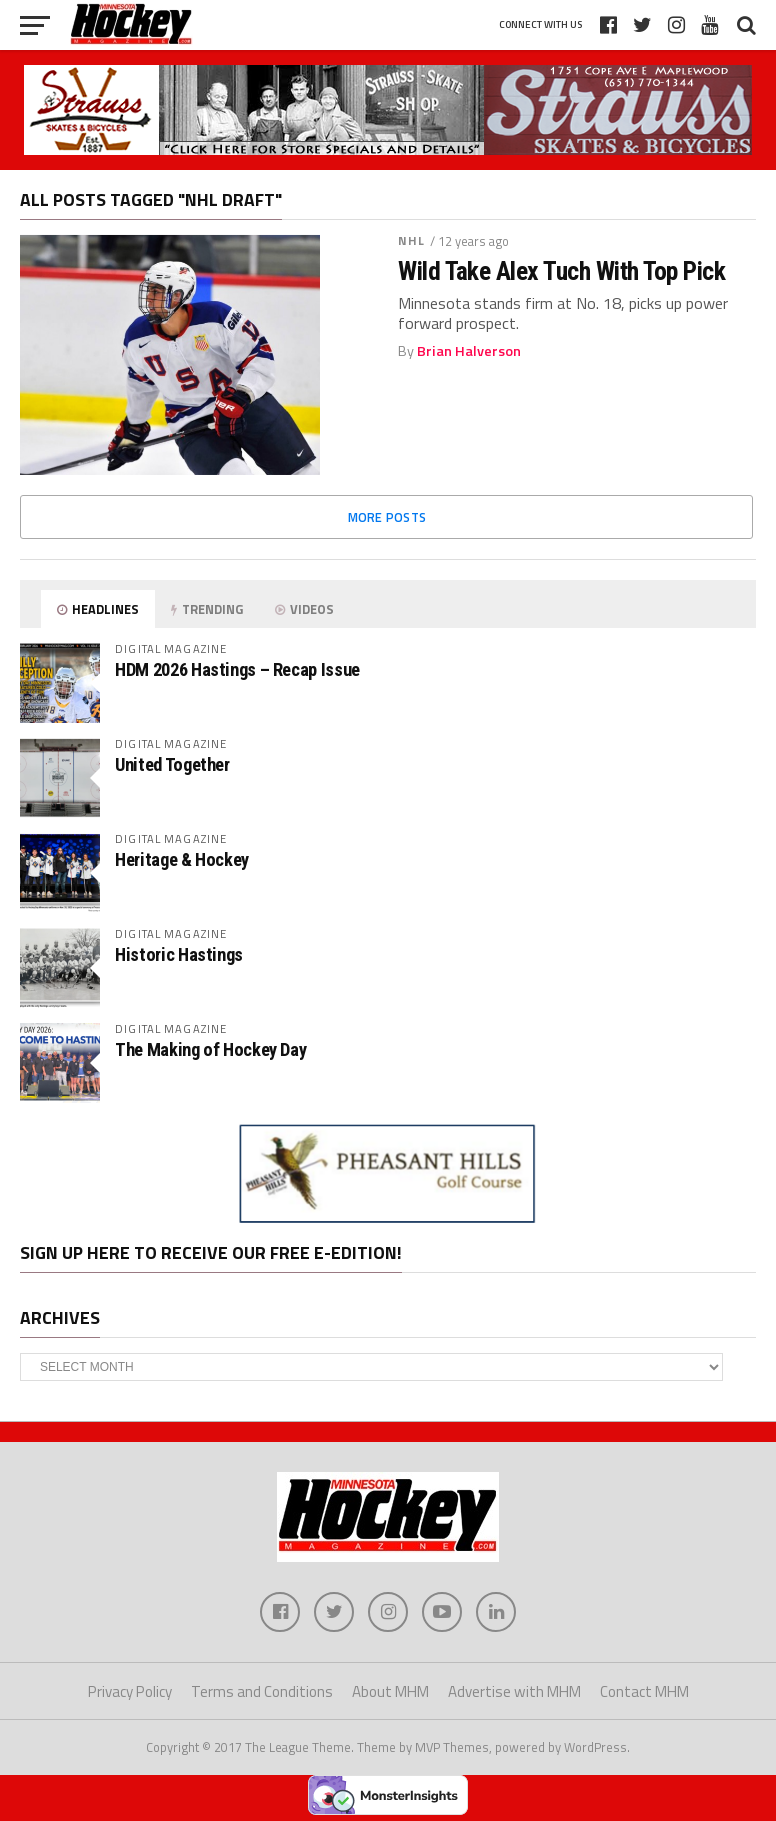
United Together (172, 764)
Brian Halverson (469, 351)
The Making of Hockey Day (210, 1049)
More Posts (387, 517)
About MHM (390, 1691)
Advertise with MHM (514, 1691)
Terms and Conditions (262, 1691)
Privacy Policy (130, 1691)
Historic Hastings (179, 954)
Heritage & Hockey (182, 859)
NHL (411, 240)
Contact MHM (644, 1691)
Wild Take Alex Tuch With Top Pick (561, 271)
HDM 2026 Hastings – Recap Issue (237, 669)
